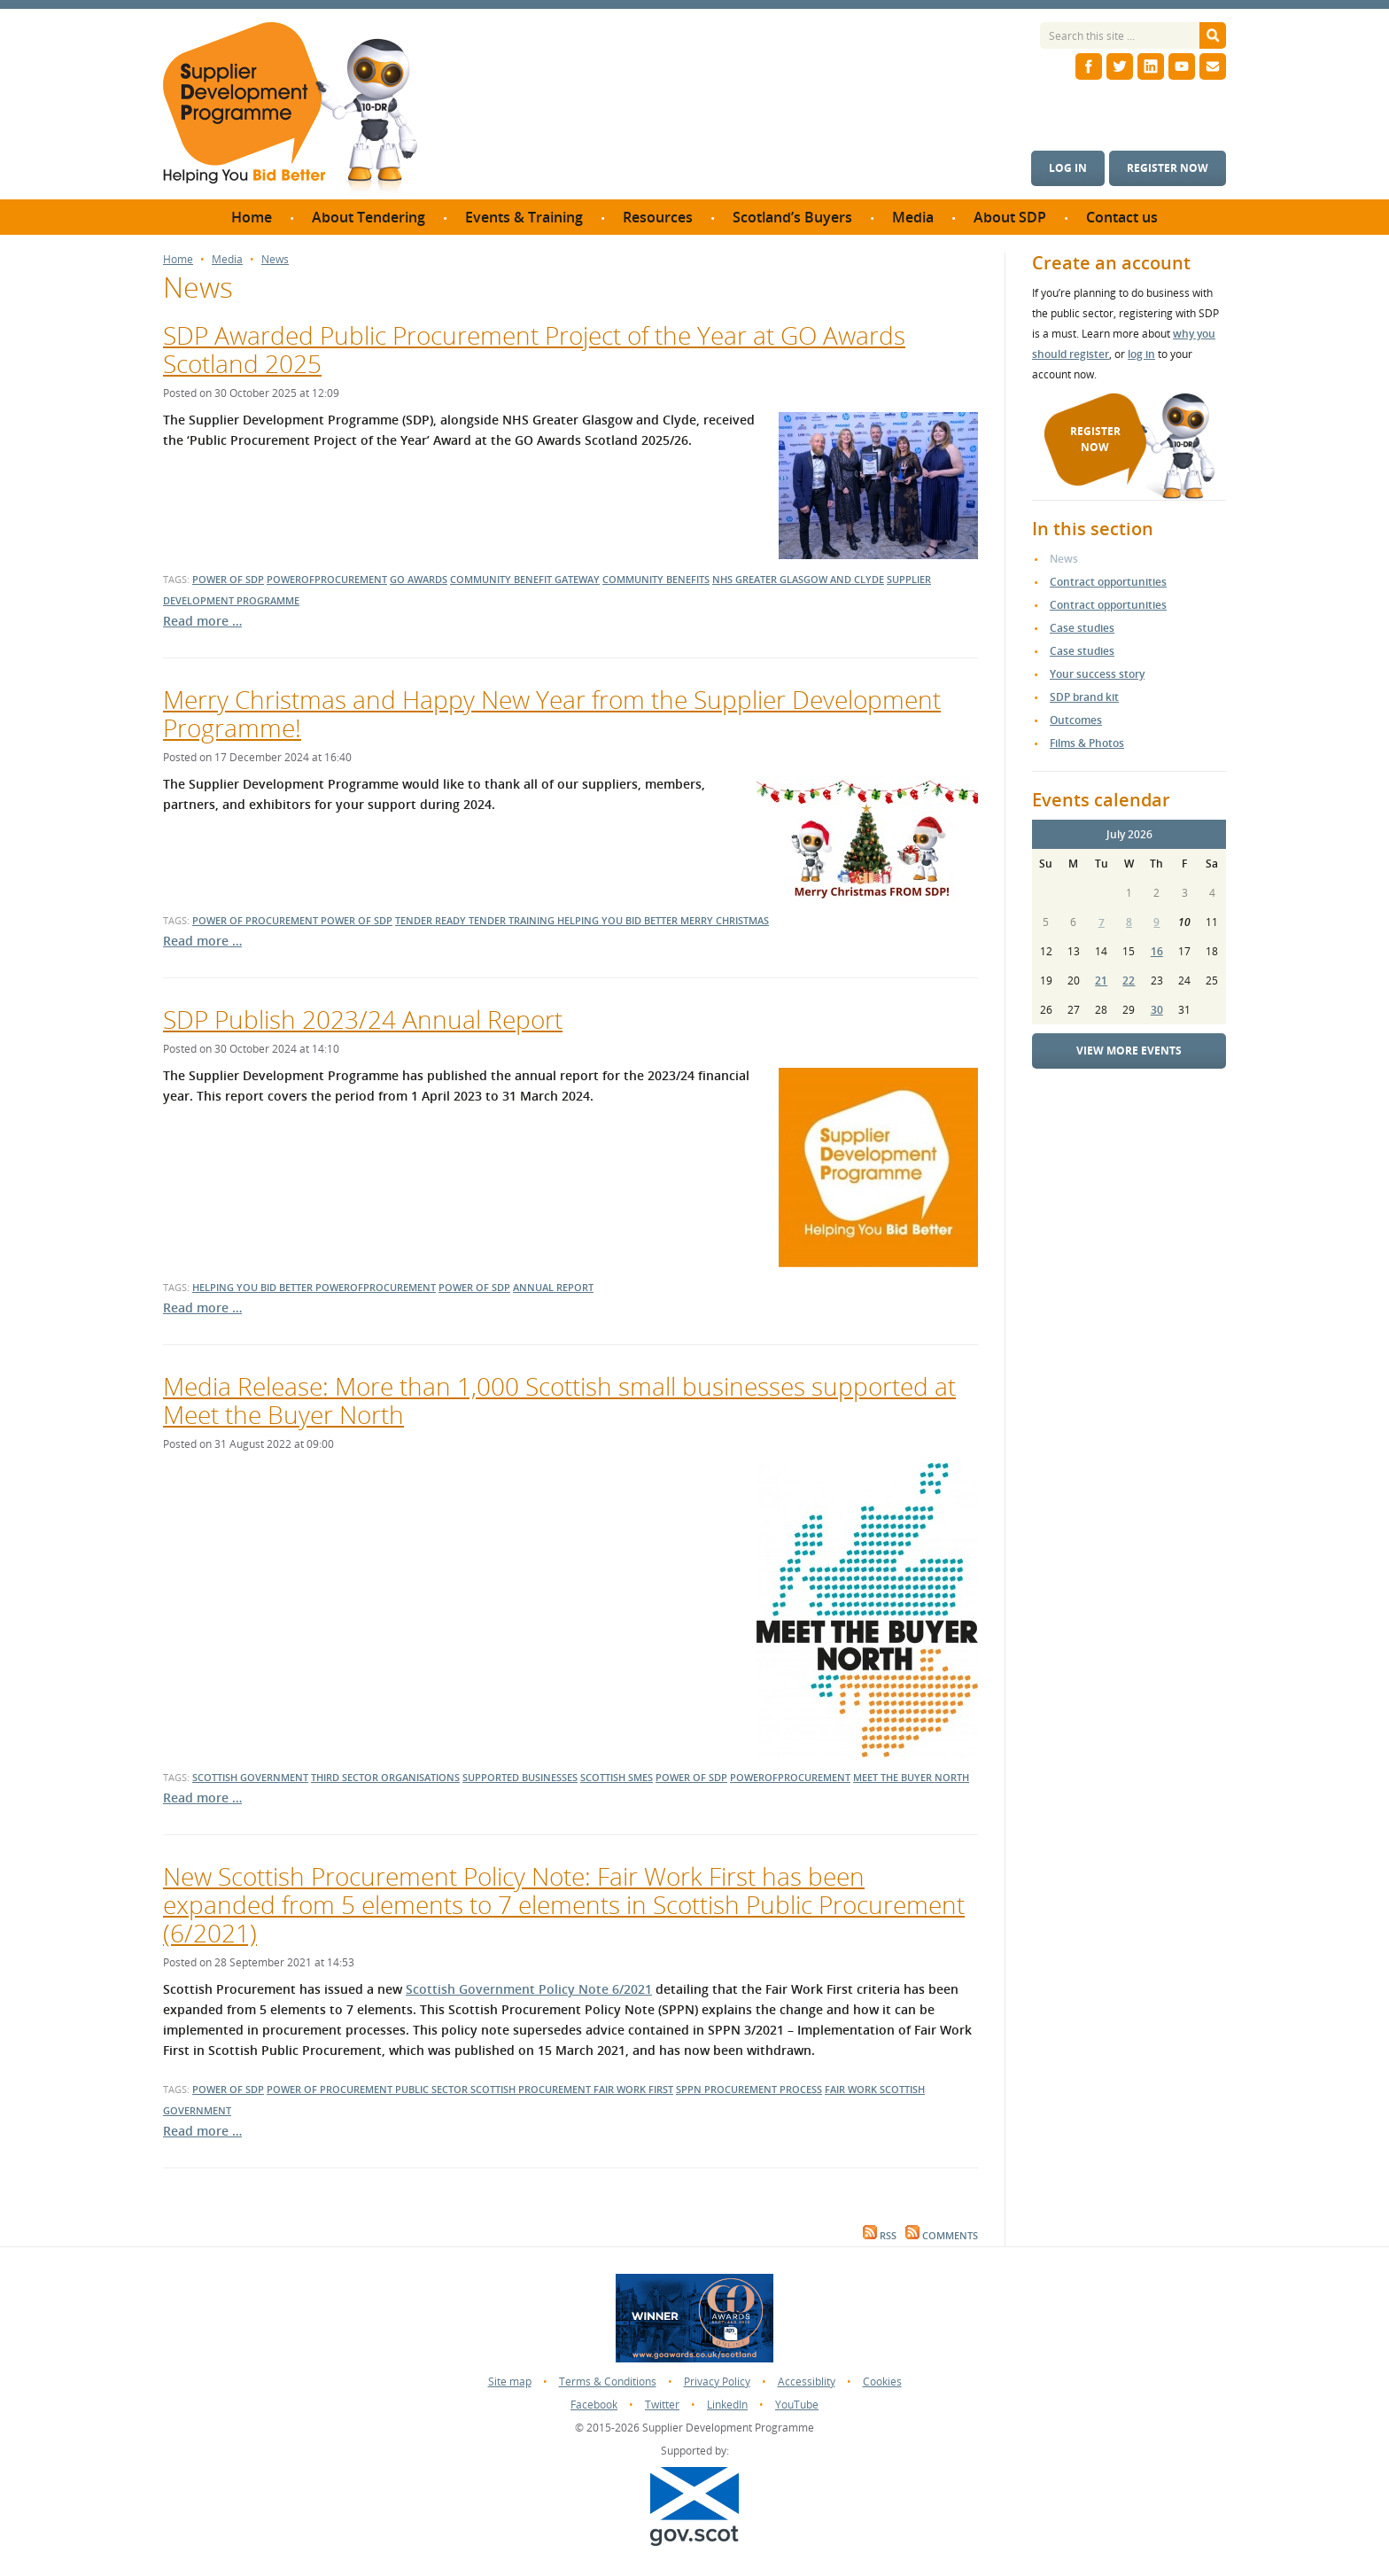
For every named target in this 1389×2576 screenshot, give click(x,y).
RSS (879, 2236)
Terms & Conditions (607, 2381)
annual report (553, 1287)
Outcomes (1076, 720)
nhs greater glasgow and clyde (798, 579)
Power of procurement (331, 2089)
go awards (418, 579)
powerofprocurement (327, 579)
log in (1141, 354)
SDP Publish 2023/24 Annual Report (363, 1019)
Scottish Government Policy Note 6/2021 (529, 1989)
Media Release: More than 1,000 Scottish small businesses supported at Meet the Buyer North (559, 1400)
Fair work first (633, 2089)
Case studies (1082, 627)
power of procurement (256, 920)
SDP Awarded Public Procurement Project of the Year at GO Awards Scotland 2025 (534, 349)
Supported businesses (520, 1777)
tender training (513, 920)
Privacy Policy (717, 2381)
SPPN (690, 2089)
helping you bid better (618, 920)
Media (227, 260)
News (275, 260)
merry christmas (724, 920)
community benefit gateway (525, 579)
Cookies (882, 2381)
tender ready (432, 920)
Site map (510, 2381)
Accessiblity (806, 2381)
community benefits (656, 579)
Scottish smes (616, 1777)
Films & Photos (1087, 743)
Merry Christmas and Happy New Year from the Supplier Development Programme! (552, 713)
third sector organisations (385, 1777)
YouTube (797, 2404)
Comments (941, 2236)
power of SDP (228, 2089)
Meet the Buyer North (911, 1777)
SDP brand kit (1084, 696)
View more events (1129, 1050)
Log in (1068, 167)
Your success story (1097, 673)
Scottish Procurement (532, 2089)
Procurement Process (763, 2089)
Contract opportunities (1108, 581)
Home (178, 260)
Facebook (593, 2404)
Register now (1167, 167)
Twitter (662, 2404)
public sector (432, 2089)
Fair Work (852, 2089)
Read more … (202, 620)
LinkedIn (727, 2404)
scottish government (250, 1777)
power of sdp (228, 579)
